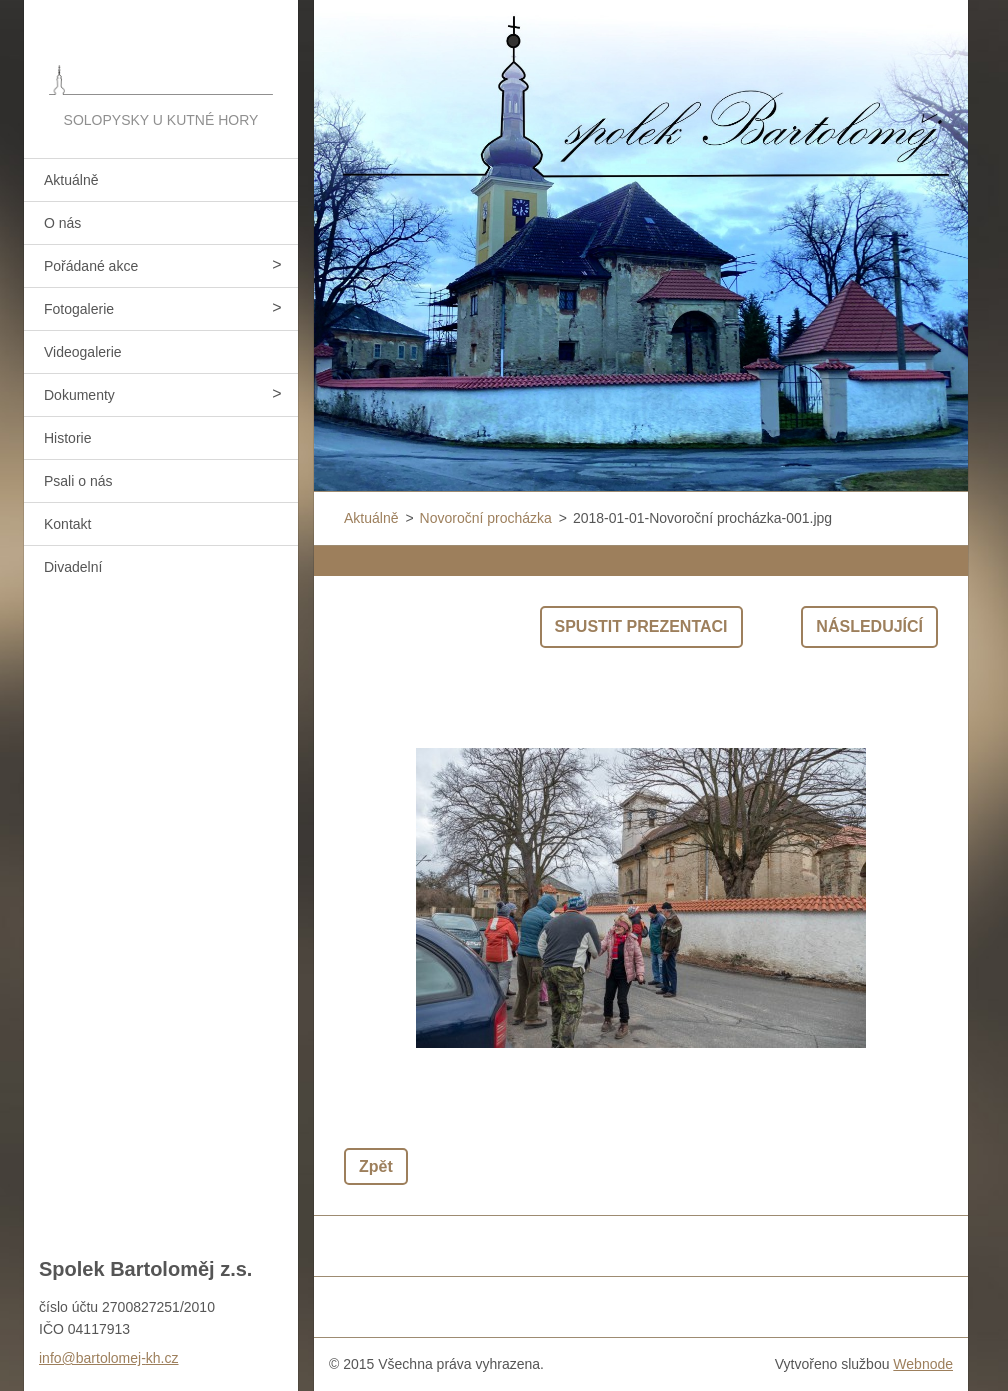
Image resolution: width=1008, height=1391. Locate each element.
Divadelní (73, 567)
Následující (869, 626)
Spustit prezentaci (641, 626)
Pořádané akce (91, 266)
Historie (67, 438)
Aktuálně (71, 180)
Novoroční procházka (486, 518)
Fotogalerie (79, 309)
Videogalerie (83, 352)
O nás (62, 223)
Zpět (376, 1166)
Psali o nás (78, 481)
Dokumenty (79, 395)
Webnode (923, 1364)
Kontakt (67, 524)
